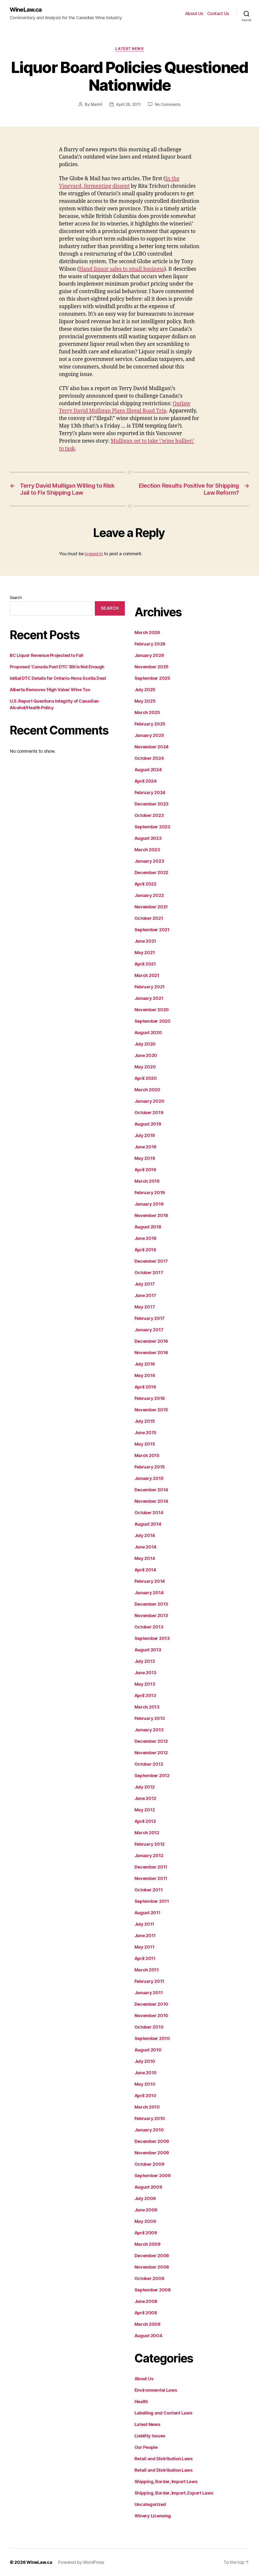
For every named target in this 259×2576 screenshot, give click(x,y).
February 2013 (149, 1718)
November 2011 (151, 1878)
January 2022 (149, 895)
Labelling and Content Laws (163, 2412)
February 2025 (150, 723)
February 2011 (149, 1981)
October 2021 (148, 918)
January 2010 (149, 2129)
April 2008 (145, 2312)
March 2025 (147, 712)
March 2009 (147, 2244)
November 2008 (151, 2267)
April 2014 (145, 1569)
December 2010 (151, 2004)
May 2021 (144, 952)
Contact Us (218, 13)
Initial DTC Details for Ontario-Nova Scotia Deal (58, 678)
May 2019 (144, 1158)
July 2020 (145, 1043)
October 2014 (148, 1512)
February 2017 (149, 1318)
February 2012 (149, 1844)
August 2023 (148, 838)
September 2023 (152, 826)
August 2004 (148, 2335)
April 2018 (145, 1249)
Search (16, 597)
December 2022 (151, 872)
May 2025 (145, 701)
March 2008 (147, 2324)
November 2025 (151, 666)
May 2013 (144, 1684)
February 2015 (149, 1466)
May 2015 (144, 1444)
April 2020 (145, 1078)
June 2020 (145, 1055)
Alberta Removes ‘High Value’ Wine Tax (50, 689)
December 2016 (151, 1341)
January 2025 (149, 735)
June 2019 (145, 1146)
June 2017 (145, 1295)
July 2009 (145, 2198)
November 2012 (151, 1752)
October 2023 (149, 815)
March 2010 (147, 2107)
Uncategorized (150, 2504)
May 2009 (145, 2221)
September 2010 (152, 2038)
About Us (194, 13)
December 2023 (151, 803)
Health (141, 2401)
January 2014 (149, 1592)
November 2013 (151, 1615)
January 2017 (148, 1329)
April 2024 (145, 781)
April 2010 (145, 2095)
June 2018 (145, 1238)
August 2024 (148, 769)
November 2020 (151, 1009)
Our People (146, 2447)
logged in (94, 553)
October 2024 (149, 758)
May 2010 (144, 2084)
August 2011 (147, 1912)
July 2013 (144, 1661)
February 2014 (149, 1581)
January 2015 (149, 1478)
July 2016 (144, 1364)
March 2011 (146, 1969)
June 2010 (145, 2072)
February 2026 (150, 643)
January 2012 (148, 1855)
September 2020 (152, 1021)
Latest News (129, 48)
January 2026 (149, 655)
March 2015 (147, 1455)
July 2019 (144, 1135)
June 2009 (146, 2209)
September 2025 (152, 678)
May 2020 (145, 1066)
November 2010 (151, 2015)
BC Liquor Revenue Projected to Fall (46, 655)
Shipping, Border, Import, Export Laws (173, 2493)
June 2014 (145, 1546)
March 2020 (147, 1089)
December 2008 (151, 2255)
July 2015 (144, 1421)
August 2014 (147, 1524)
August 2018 (147, 1226)
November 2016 (151, 1352)
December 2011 (151, 1866)
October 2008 (149, 2278)
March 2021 (146, 975)
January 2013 (149, 1729)
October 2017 (148, 1272)
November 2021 (151, 906)
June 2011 (145, 1935)
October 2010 (149, 2027)
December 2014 (151, 1489)
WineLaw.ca (26, 10)
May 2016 (144, 1375)
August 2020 (148, 1032)
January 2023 (149, 861)
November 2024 (151, 746)
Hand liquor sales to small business (121, 269)
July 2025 (145, 689)
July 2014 (144, 1535)
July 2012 (144, 1786)
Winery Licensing (152, 2515)
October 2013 (148, 1626)
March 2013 (147, 1706)
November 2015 (151, 1409)
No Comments (167, 104)
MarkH (96, 104)
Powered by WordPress (81, 2562)
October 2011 (148, 1889)
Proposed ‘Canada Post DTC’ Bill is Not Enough (57, 666)
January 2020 (149, 1101)
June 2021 (145, 941)
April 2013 (145, 1695)
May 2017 (144, 1306)
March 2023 (147, 849)
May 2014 (144, 1558)
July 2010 (144, 2061)
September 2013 (152, 1638)
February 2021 (149, 986)
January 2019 (149, 1204)
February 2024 (150, 792)
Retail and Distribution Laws (163, 2458)
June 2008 (146, 2301)
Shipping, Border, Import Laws (165, 2481)
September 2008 (152, 2289)
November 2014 (151, 1501)
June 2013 (145, 1672)
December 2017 (151, 1261)
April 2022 (145, 883)
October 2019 (148, 1112)
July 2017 (144, 1284)
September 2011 (151, 1901)
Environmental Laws (155, 2390)
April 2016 (145, 1386)
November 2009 (151, 2152)
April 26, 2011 (128, 104)
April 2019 (145, 1169)
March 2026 (147, 632)
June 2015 (145, 1432)
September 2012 (152, 1775)
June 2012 (145, 1798)
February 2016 (149, 1398)
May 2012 (144, 1809)
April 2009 (145, 2232)
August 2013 (147, 1649)
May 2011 (144, 1947)
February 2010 (149, 2118)
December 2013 (151, 1604)
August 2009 (148, 2187)
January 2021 (148, 998)
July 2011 (144, 1924)
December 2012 (151, 1741)
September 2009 (152, 2175)
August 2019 (147, 1124)
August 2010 (147, 2049)
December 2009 (151, 2141)
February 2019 (149, 1192)
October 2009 (149, 2164)
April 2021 (145, 963)
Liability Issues (149, 2435)
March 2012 (146, 1832)
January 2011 (148, 1992)
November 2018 (151, 1215)
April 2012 (145, 1821)
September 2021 (152, 929)
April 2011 (144, 1958)
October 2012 (148, 1764)
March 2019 (147, 1181)
